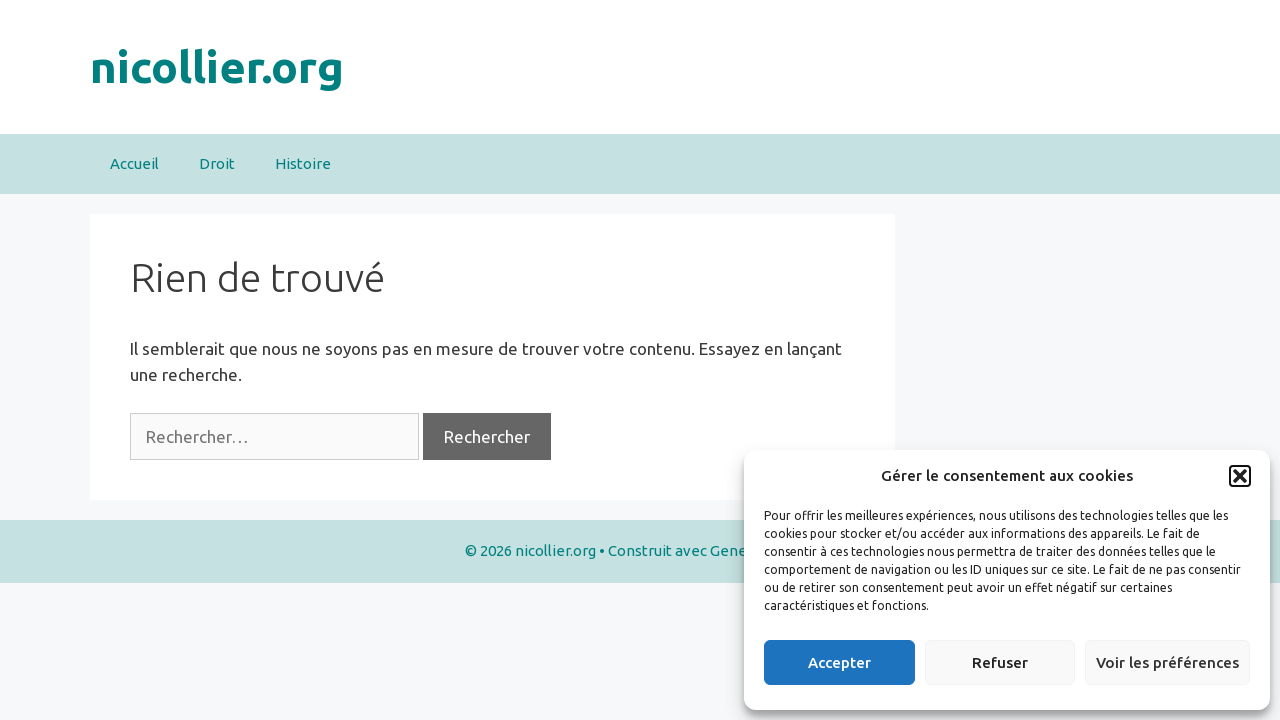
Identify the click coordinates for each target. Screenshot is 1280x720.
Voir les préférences (1167, 662)
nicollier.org (217, 66)
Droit (217, 163)
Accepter (839, 662)
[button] (1240, 476)
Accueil (134, 163)
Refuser (1000, 662)
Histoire (303, 163)
